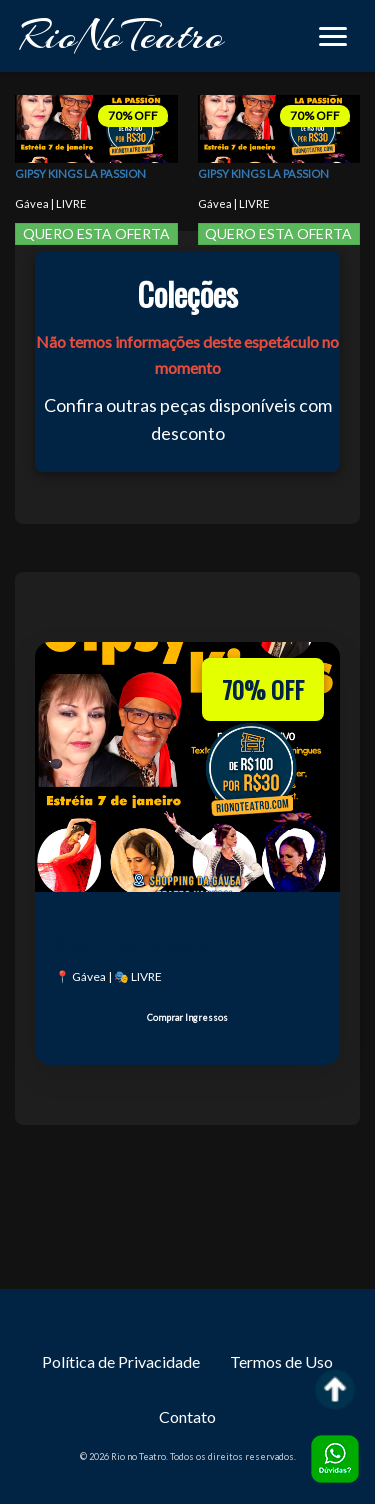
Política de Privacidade (121, 1361)
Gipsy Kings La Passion (80, 174)
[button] (333, 36)
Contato (187, 1416)
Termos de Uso (281, 1361)
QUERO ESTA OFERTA (96, 233)
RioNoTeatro (122, 35)
